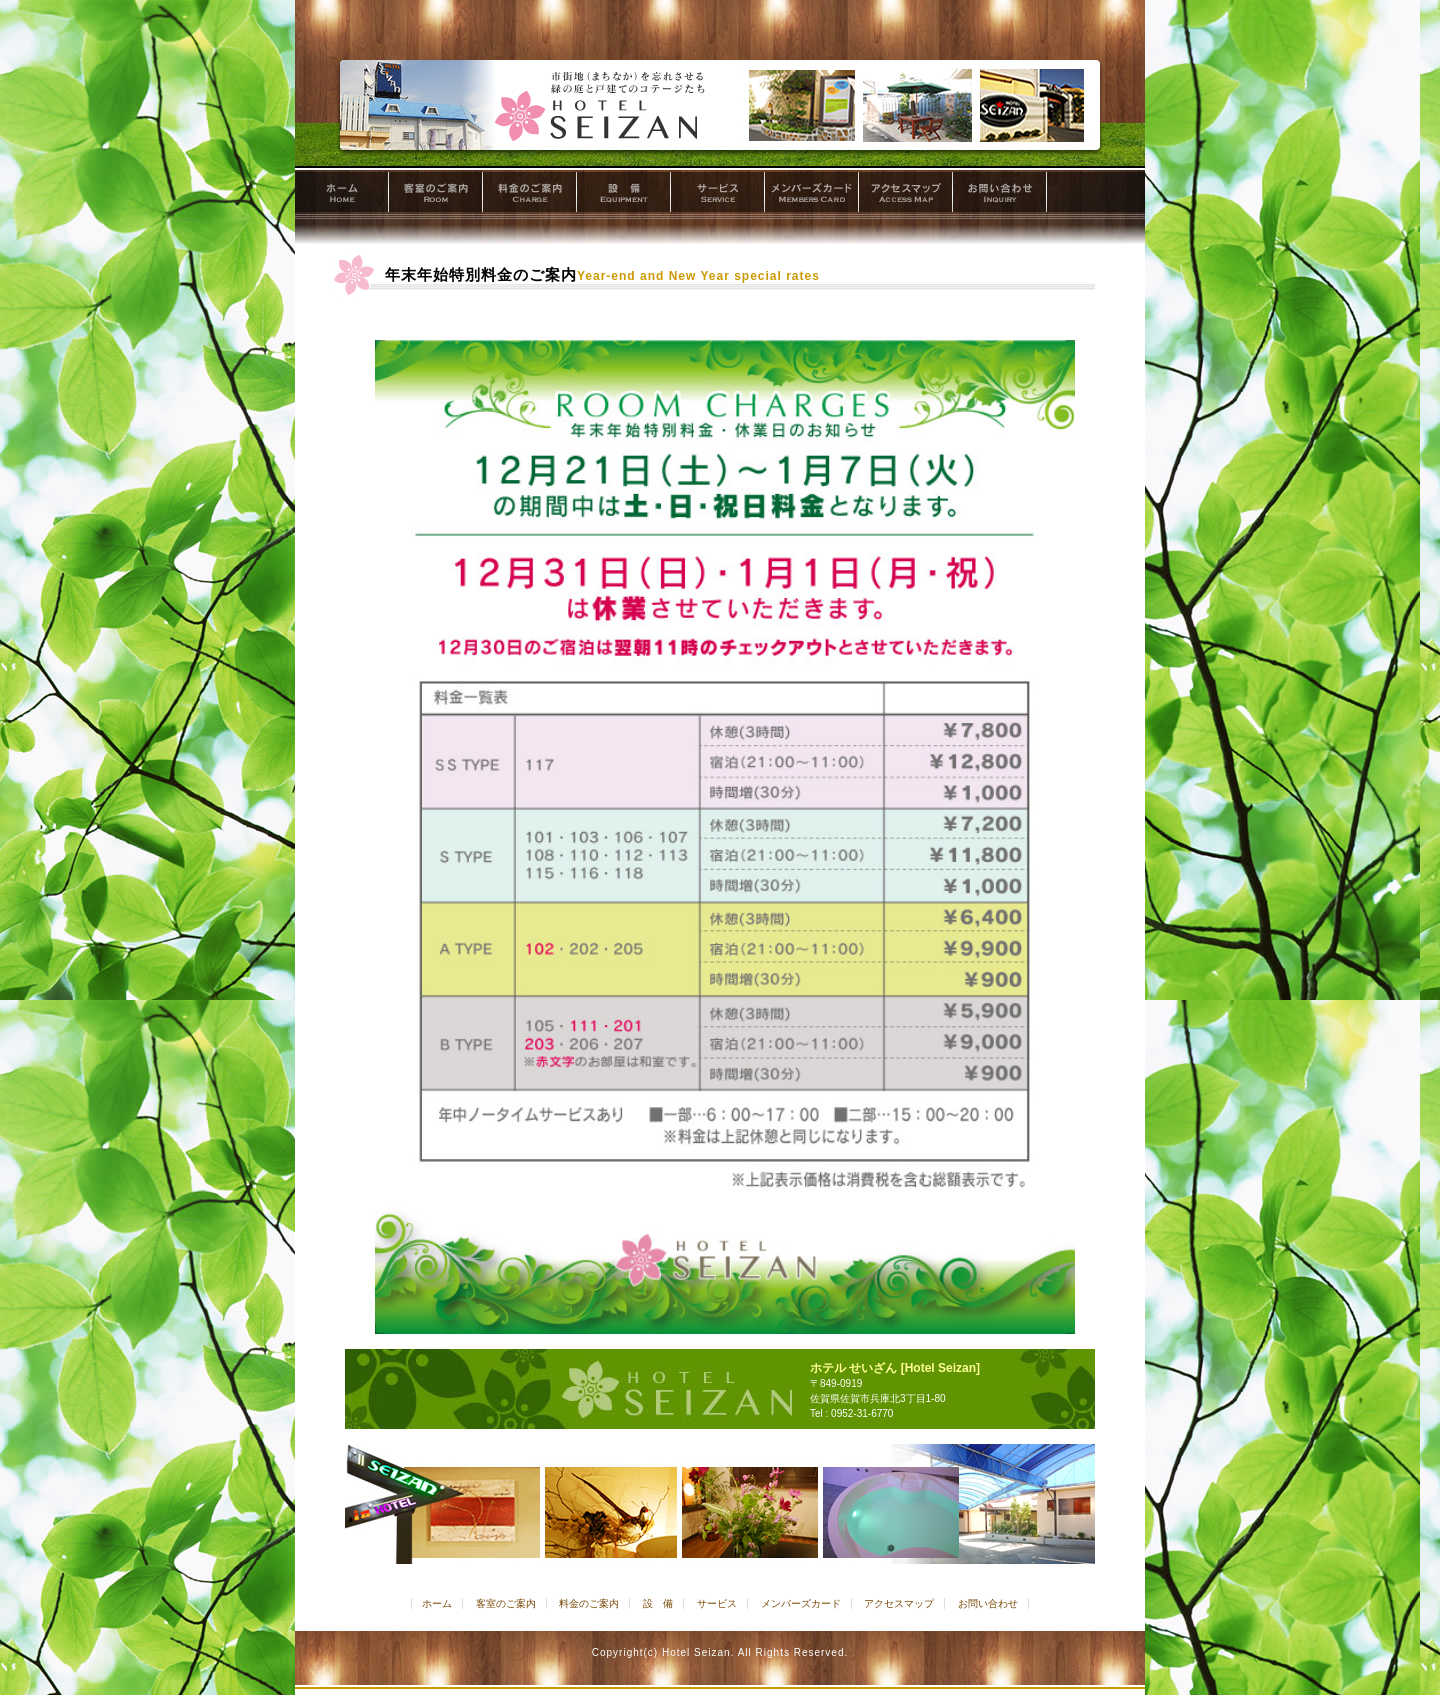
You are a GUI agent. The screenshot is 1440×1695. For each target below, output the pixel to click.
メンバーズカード (812, 195)
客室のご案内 (436, 195)
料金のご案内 (530, 195)
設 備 (624, 195)
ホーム (342, 195)
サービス (718, 195)
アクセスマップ (906, 195)
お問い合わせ (1000, 195)
